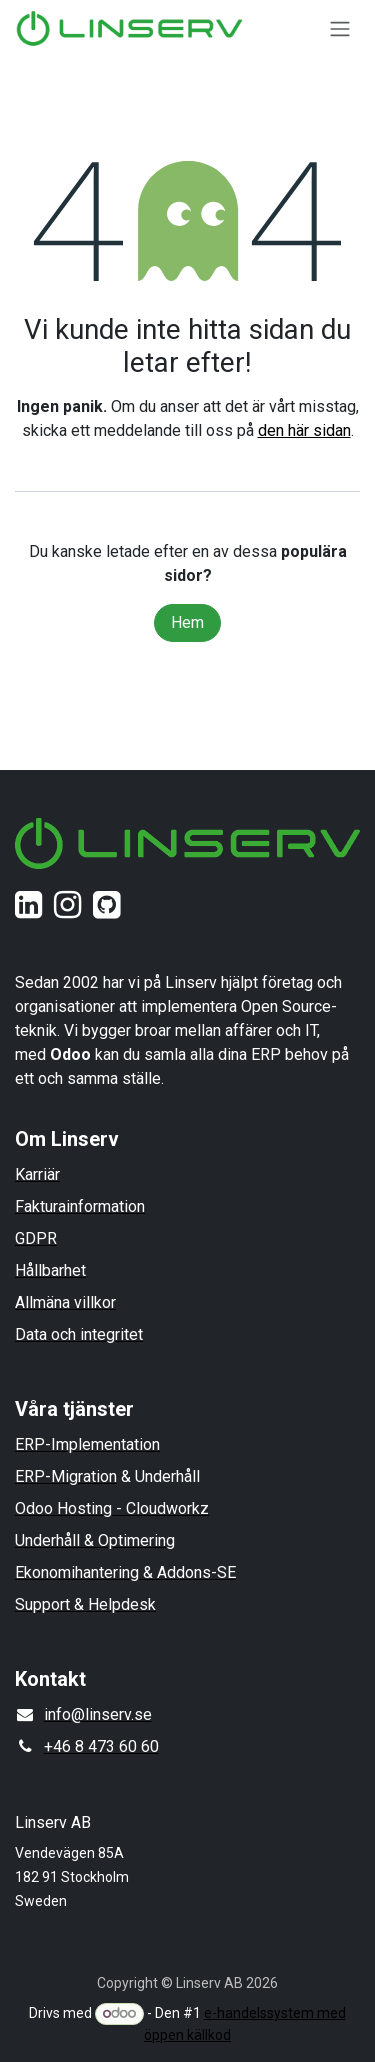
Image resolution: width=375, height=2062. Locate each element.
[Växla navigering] (340, 28)
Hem (187, 622)
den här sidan (304, 430)
